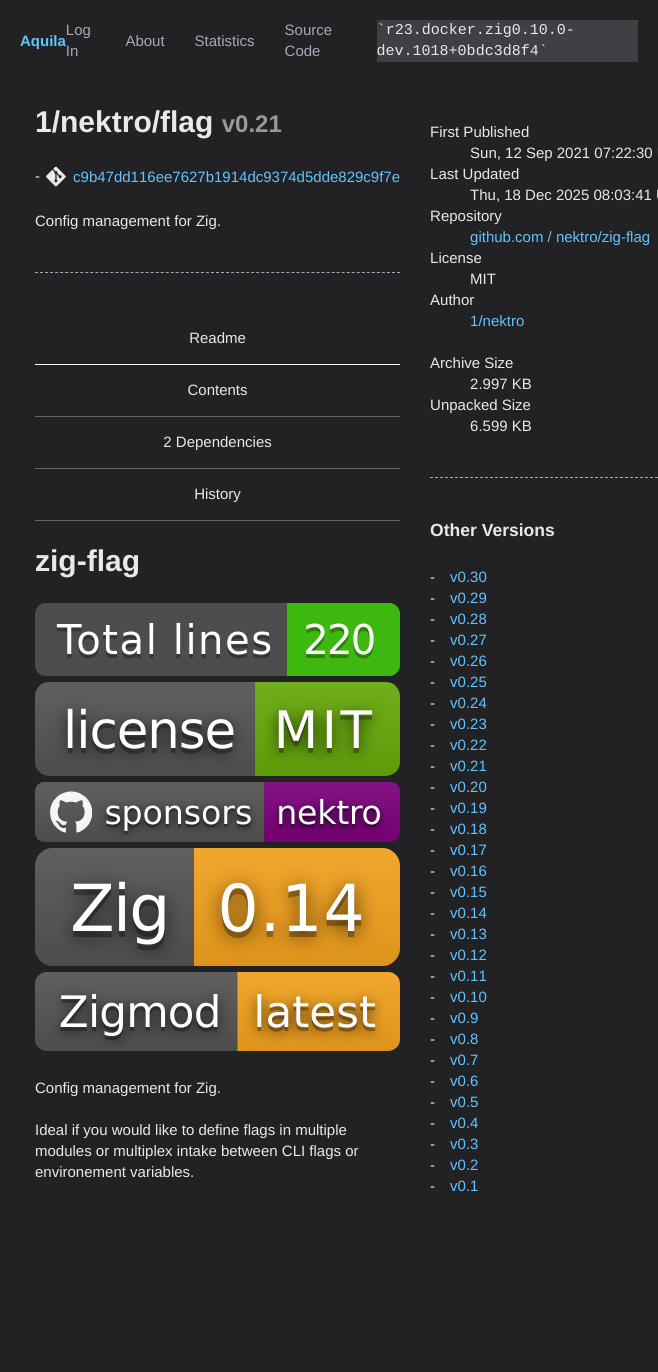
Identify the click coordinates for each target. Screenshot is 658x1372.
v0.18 (468, 829)
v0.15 (468, 892)
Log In (78, 41)
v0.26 (468, 661)
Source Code (309, 41)
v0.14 (468, 913)
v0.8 (464, 1039)
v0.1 (464, 1186)
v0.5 (464, 1102)
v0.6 (464, 1081)
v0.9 (464, 1018)
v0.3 (464, 1144)
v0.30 (468, 577)
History (217, 494)
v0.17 (468, 850)
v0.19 (468, 808)
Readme (217, 338)
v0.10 (468, 997)
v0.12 (468, 955)
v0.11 (468, 976)
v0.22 (468, 745)
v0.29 (468, 598)
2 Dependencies (217, 442)
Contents (218, 390)
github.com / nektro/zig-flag (560, 237)
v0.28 (468, 619)
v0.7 (464, 1060)
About (144, 41)
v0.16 (468, 871)
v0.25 (468, 682)
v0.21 (468, 766)
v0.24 (468, 703)
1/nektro (497, 321)
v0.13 (468, 934)
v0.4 (464, 1123)
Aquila (43, 41)
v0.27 (468, 640)
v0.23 (468, 724)
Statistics (225, 41)
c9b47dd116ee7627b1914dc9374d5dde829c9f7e (236, 177)
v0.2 (464, 1165)
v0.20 (468, 787)
